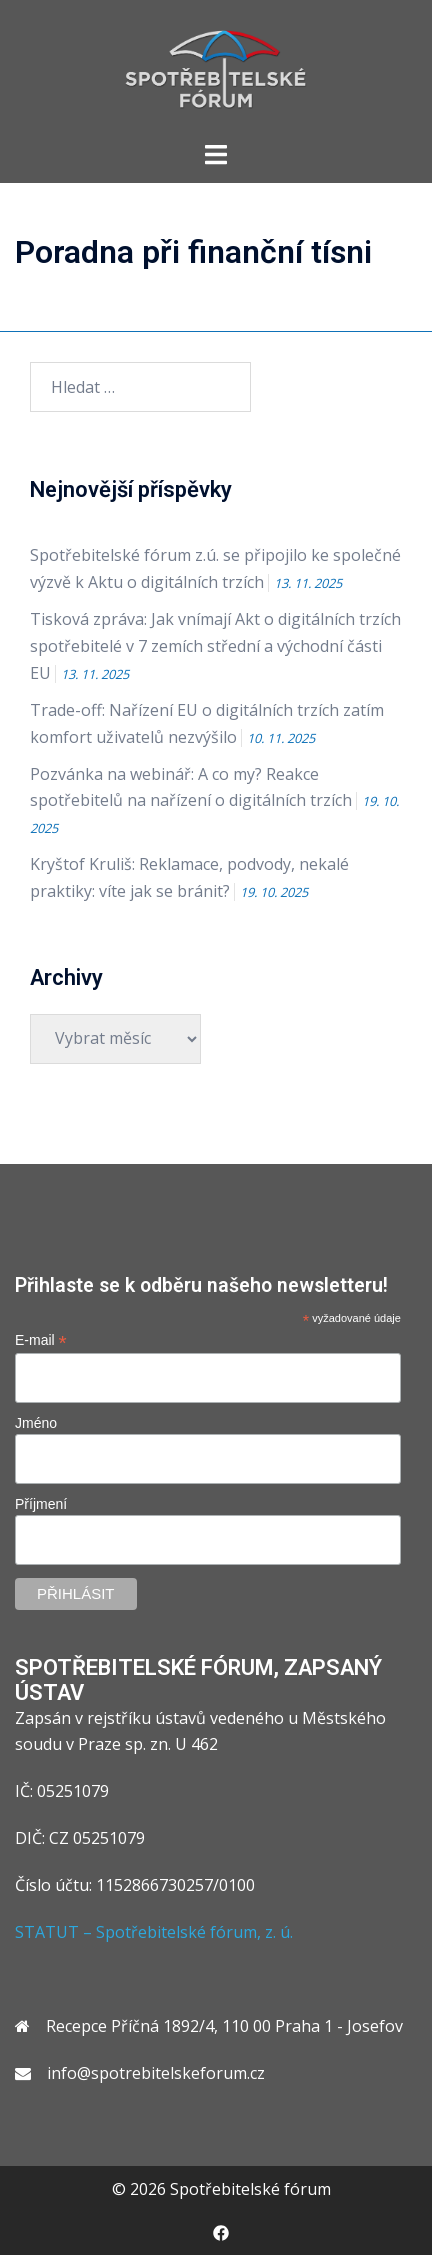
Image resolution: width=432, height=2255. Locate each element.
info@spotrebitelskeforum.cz (156, 2073)
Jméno (36, 1423)
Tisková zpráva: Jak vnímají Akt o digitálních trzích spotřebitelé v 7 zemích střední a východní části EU (215, 646)
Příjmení (41, 1504)
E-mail (41, 1340)
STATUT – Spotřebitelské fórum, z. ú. (154, 1932)
